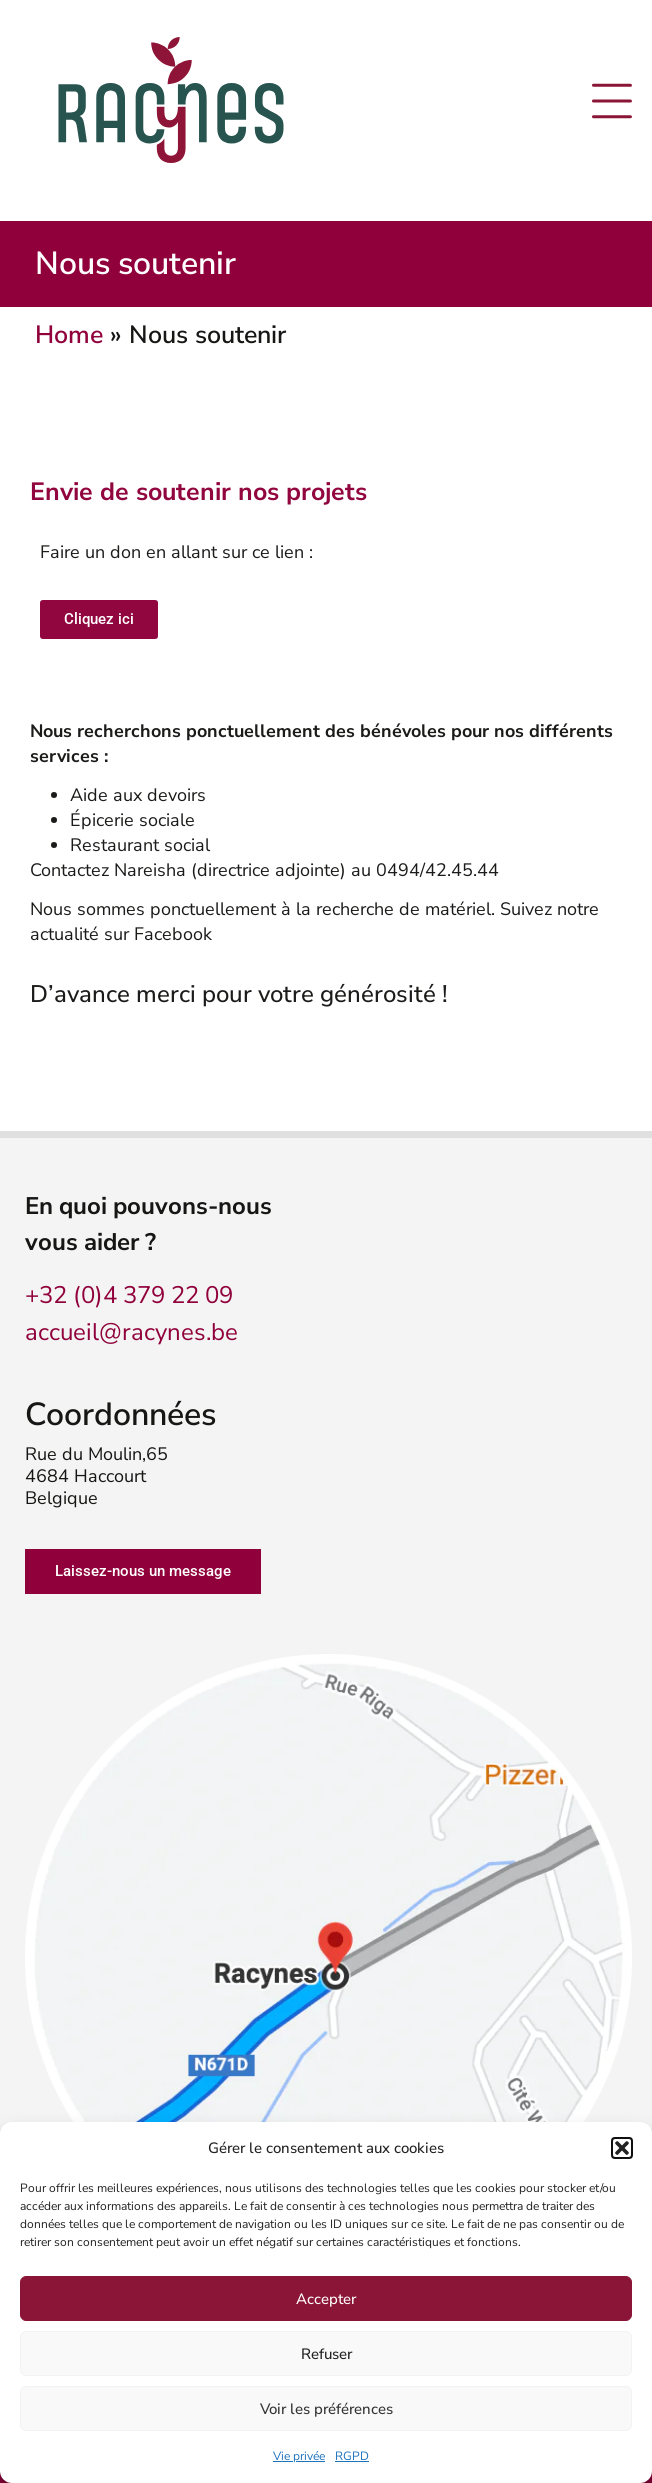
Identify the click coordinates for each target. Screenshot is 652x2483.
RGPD (352, 2456)
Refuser (326, 2354)
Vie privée (299, 2456)
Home (69, 335)
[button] (622, 2148)
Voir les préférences (326, 2409)
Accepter (326, 2299)
